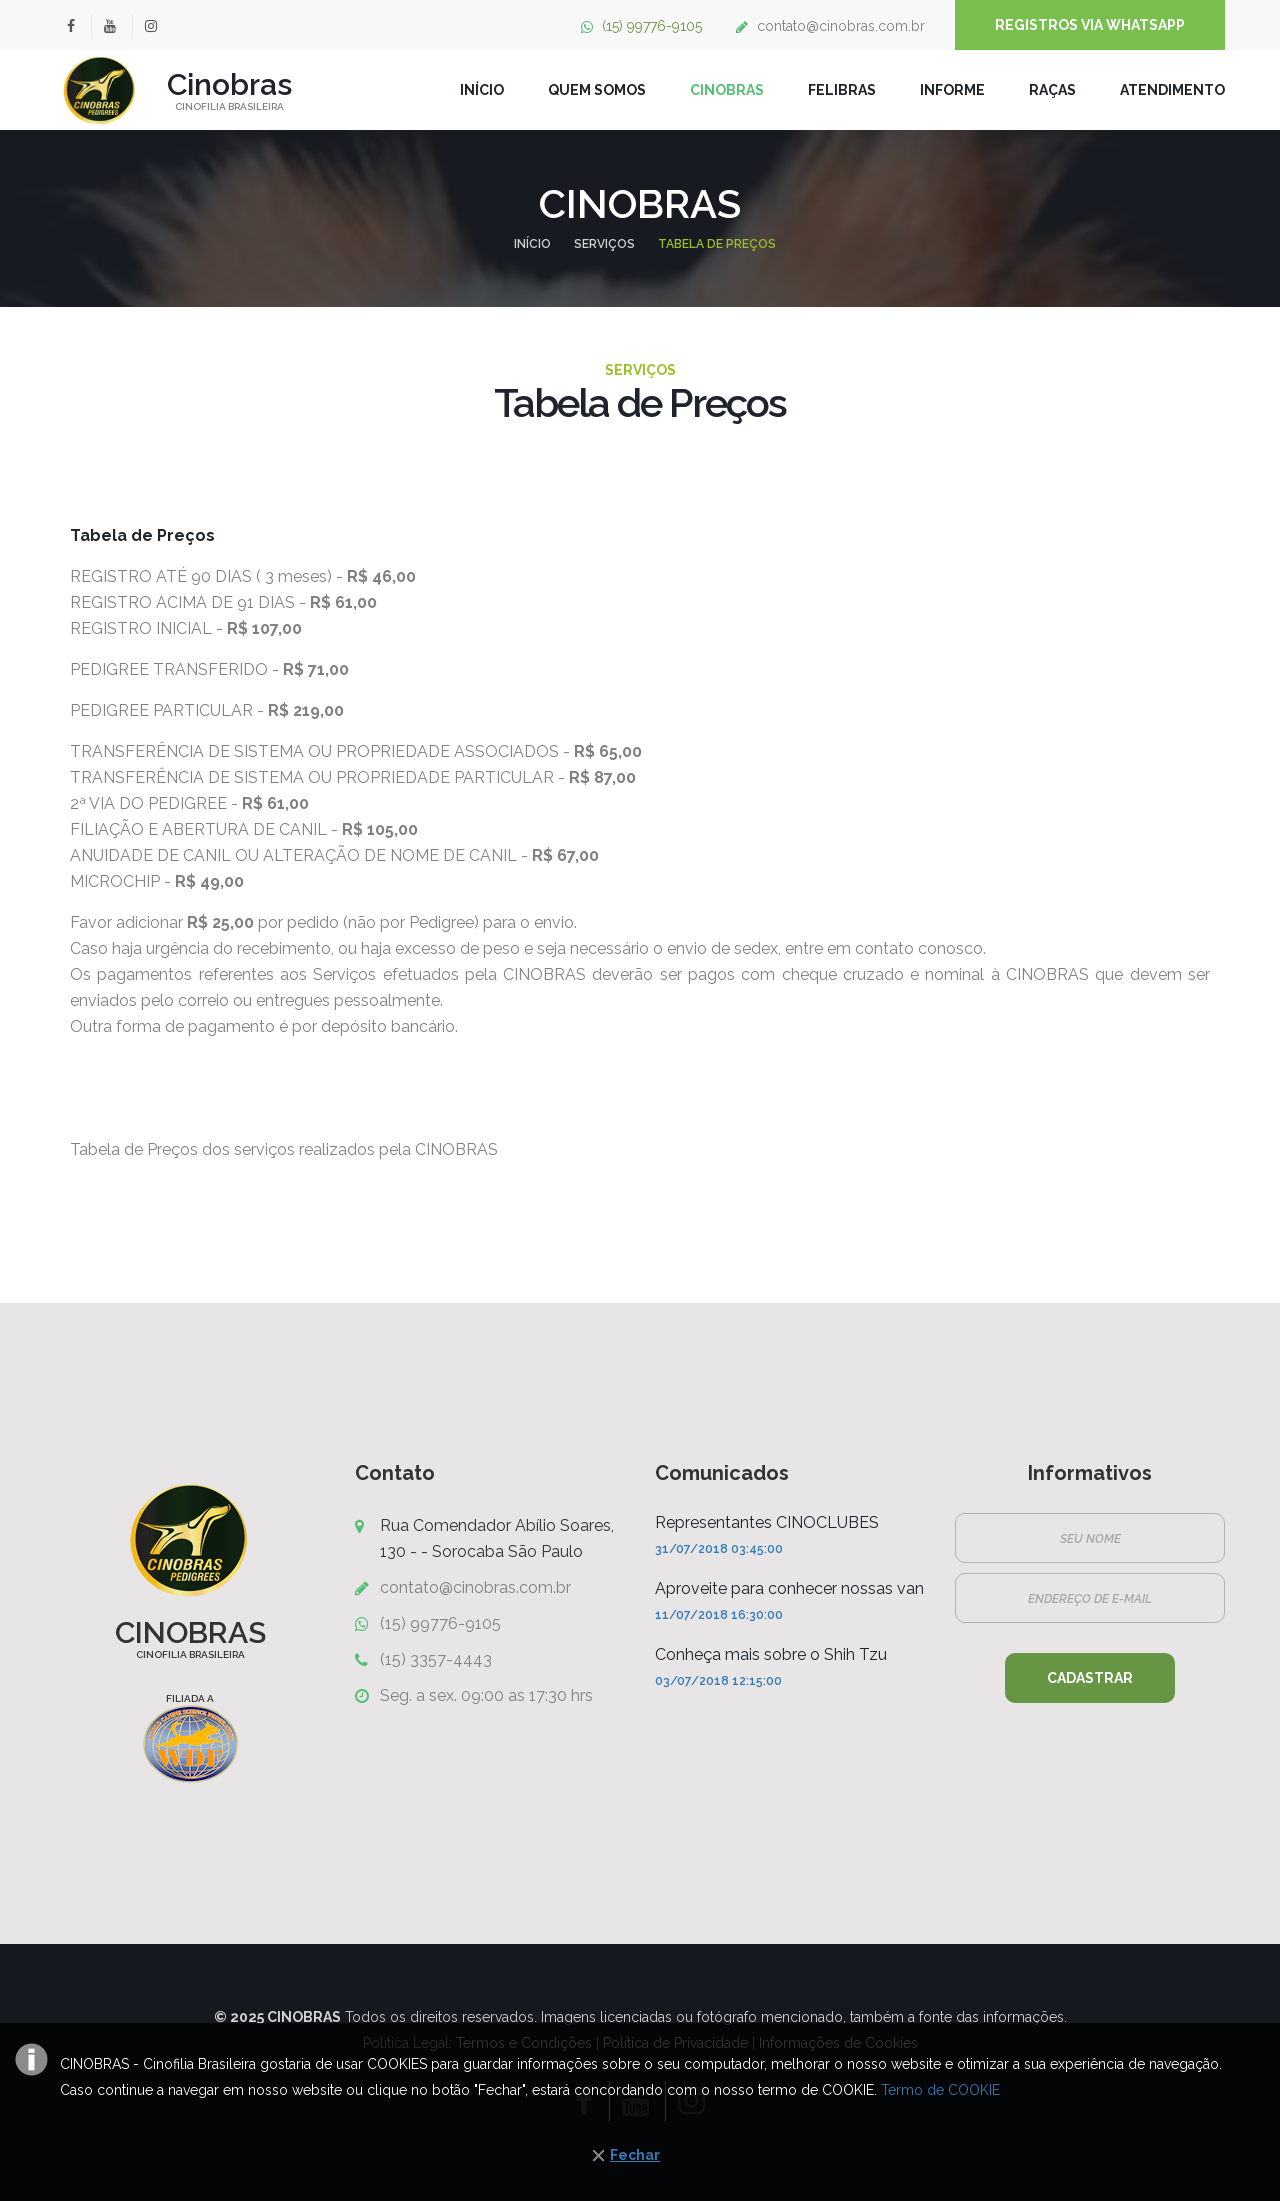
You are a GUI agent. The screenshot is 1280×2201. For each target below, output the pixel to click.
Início (532, 244)
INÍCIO (482, 90)
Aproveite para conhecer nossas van (789, 1588)
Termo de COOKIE (940, 2090)
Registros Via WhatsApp (1090, 25)
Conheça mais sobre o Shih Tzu (771, 1654)
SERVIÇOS (604, 244)
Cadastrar (1090, 1678)
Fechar (635, 2155)
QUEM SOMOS (597, 90)
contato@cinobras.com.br (841, 26)
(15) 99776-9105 (652, 26)
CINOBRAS (727, 90)
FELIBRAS (842, 90)
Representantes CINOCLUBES (767, 1522)
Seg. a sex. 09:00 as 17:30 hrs (486, 1695)
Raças (1052, 90)
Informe (952, 90)
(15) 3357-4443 (436, 1659)
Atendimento (1172, 90)
